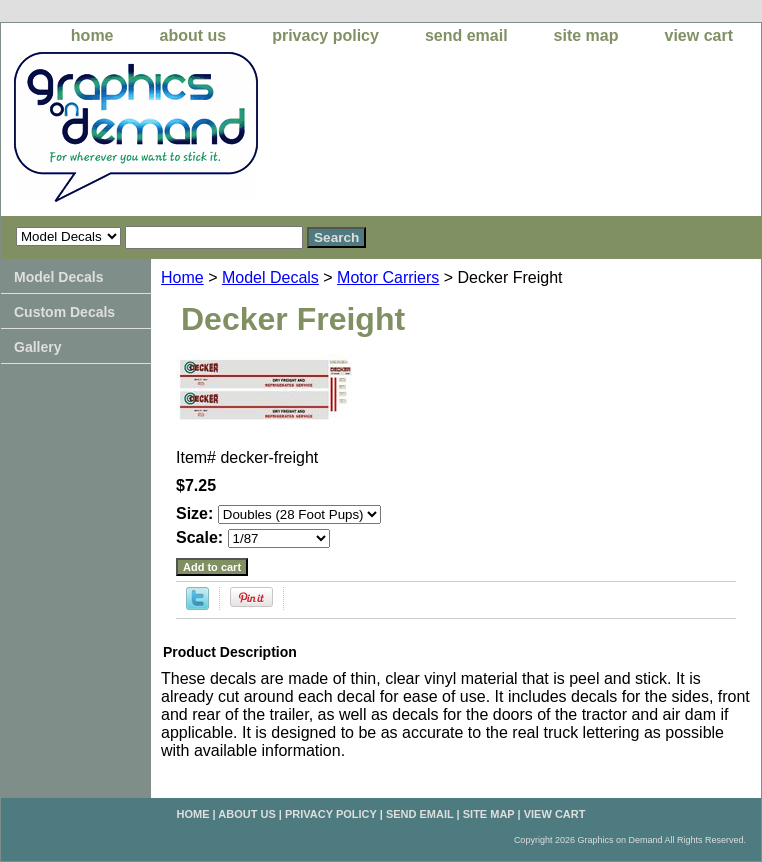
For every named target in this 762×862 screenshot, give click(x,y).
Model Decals (270, 277)
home (92, 35)
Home (182, 277)
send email (466, 35)
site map (586, 35)
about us (193, 35)
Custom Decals (64, 312)
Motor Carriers (388, 277)
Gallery (37, 347)
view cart (699, 35)
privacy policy (325, 35)
